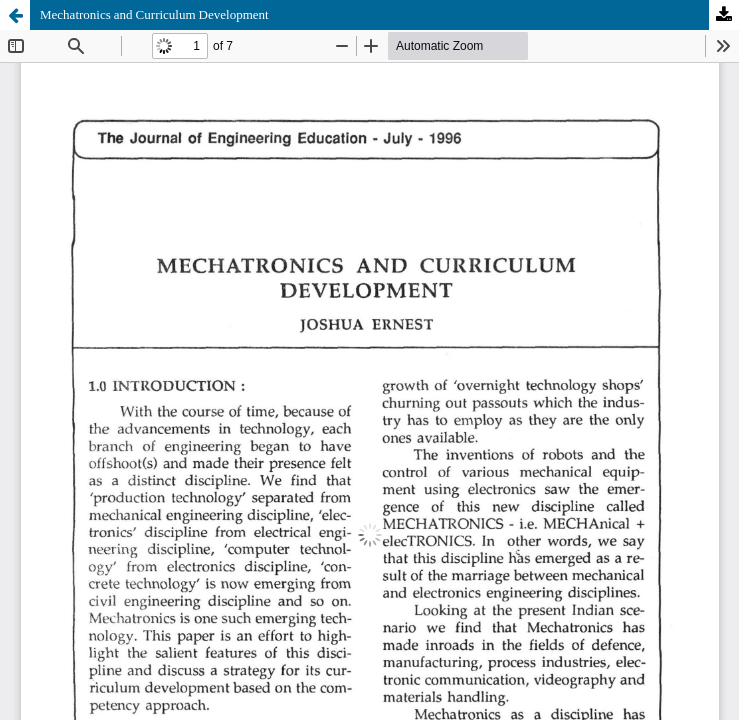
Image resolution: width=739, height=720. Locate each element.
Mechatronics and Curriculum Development (154, 14)
